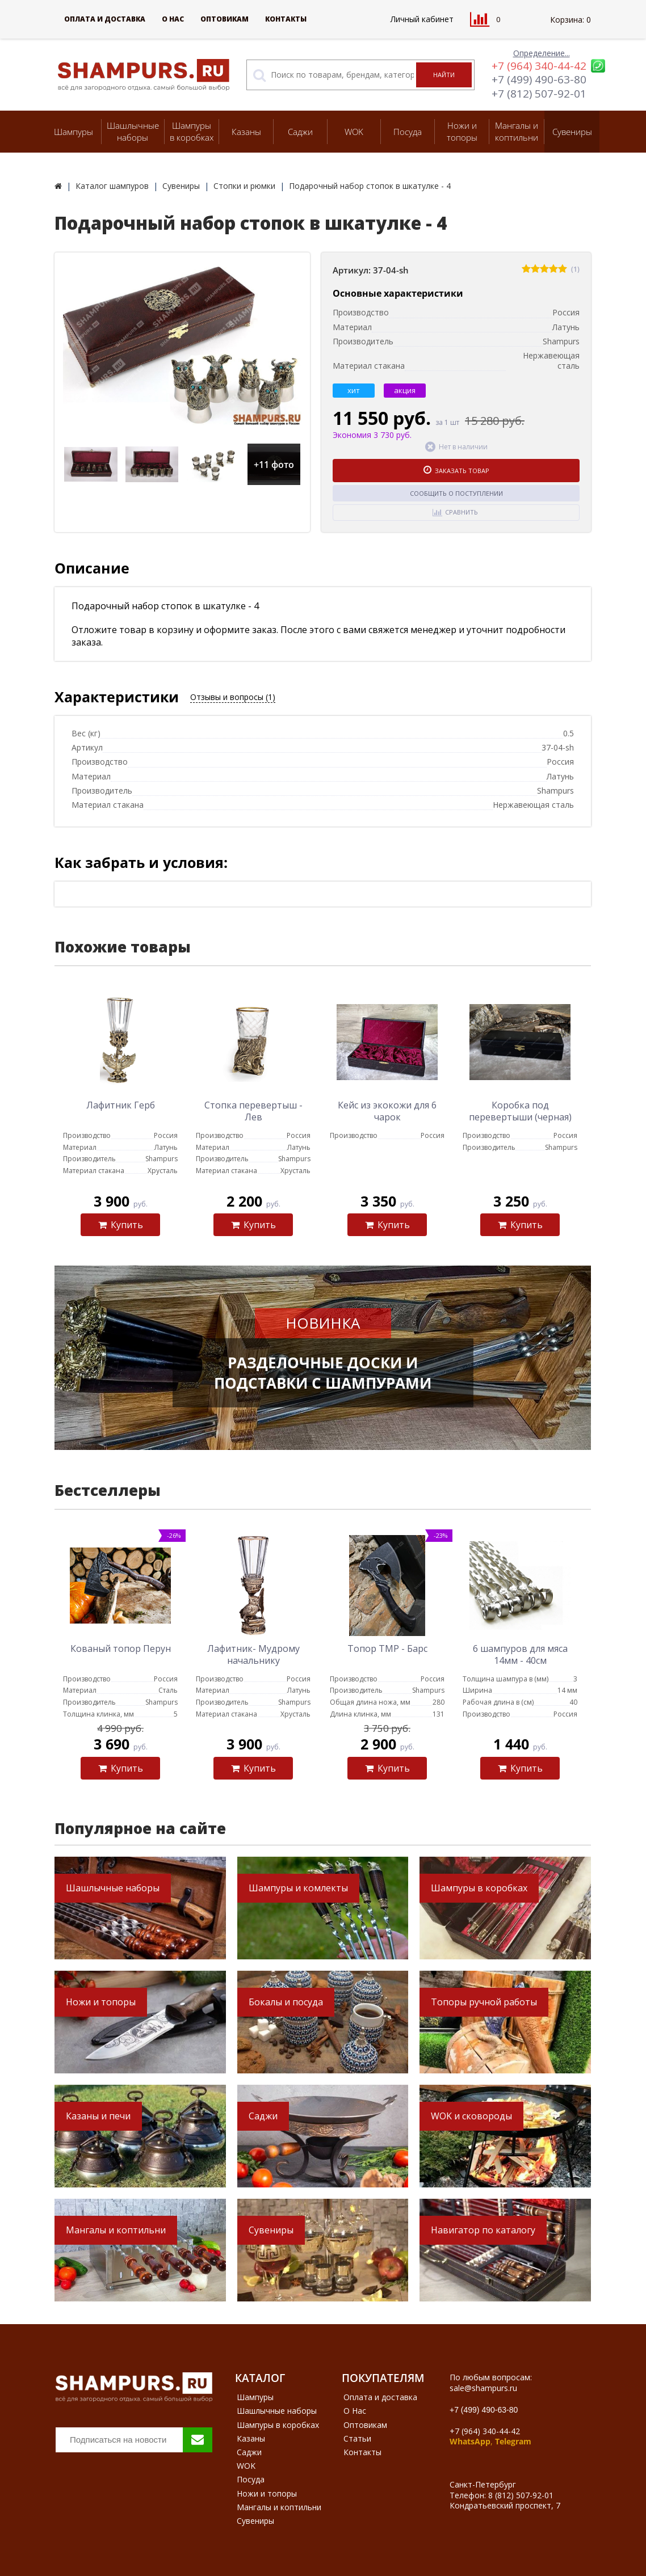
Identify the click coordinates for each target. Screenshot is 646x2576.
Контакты (286, 19)
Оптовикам (224, 19)
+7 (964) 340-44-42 (539, 65)
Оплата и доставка (104, 19)
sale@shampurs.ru (483, 2388)
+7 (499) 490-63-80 (539, 79)
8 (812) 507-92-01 (520, 2495)
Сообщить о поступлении (456, 493)
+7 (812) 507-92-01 (539, 93)
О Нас (173, 19)
